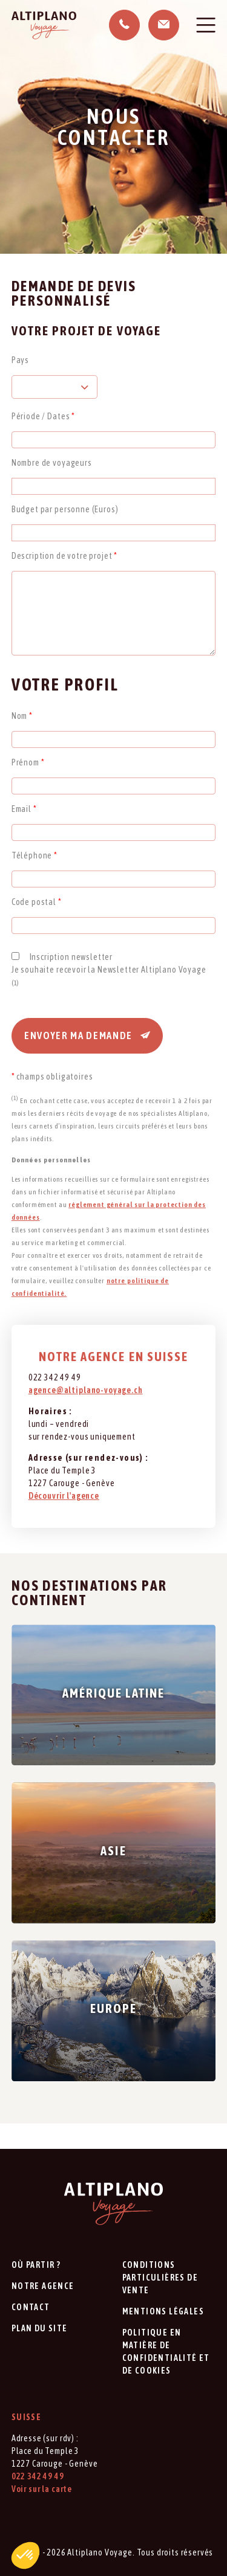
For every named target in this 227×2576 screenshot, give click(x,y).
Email (24, 809)
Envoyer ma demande (87, 1035)
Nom (22, 716)
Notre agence (43, 2286)
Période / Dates (43, 416)
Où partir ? (36, 2265)
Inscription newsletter (71, 957)
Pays (20, 360)
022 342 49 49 (38, 2476)
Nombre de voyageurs (52, 463)
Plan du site (40, 2328)
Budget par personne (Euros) (65, 509)
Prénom (28, 762)
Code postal (37, 902)
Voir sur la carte (42, 2489)
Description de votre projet (64, 556)
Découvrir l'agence (63, 1496)
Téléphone (35, 855)
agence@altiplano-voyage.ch (85, 1390)
